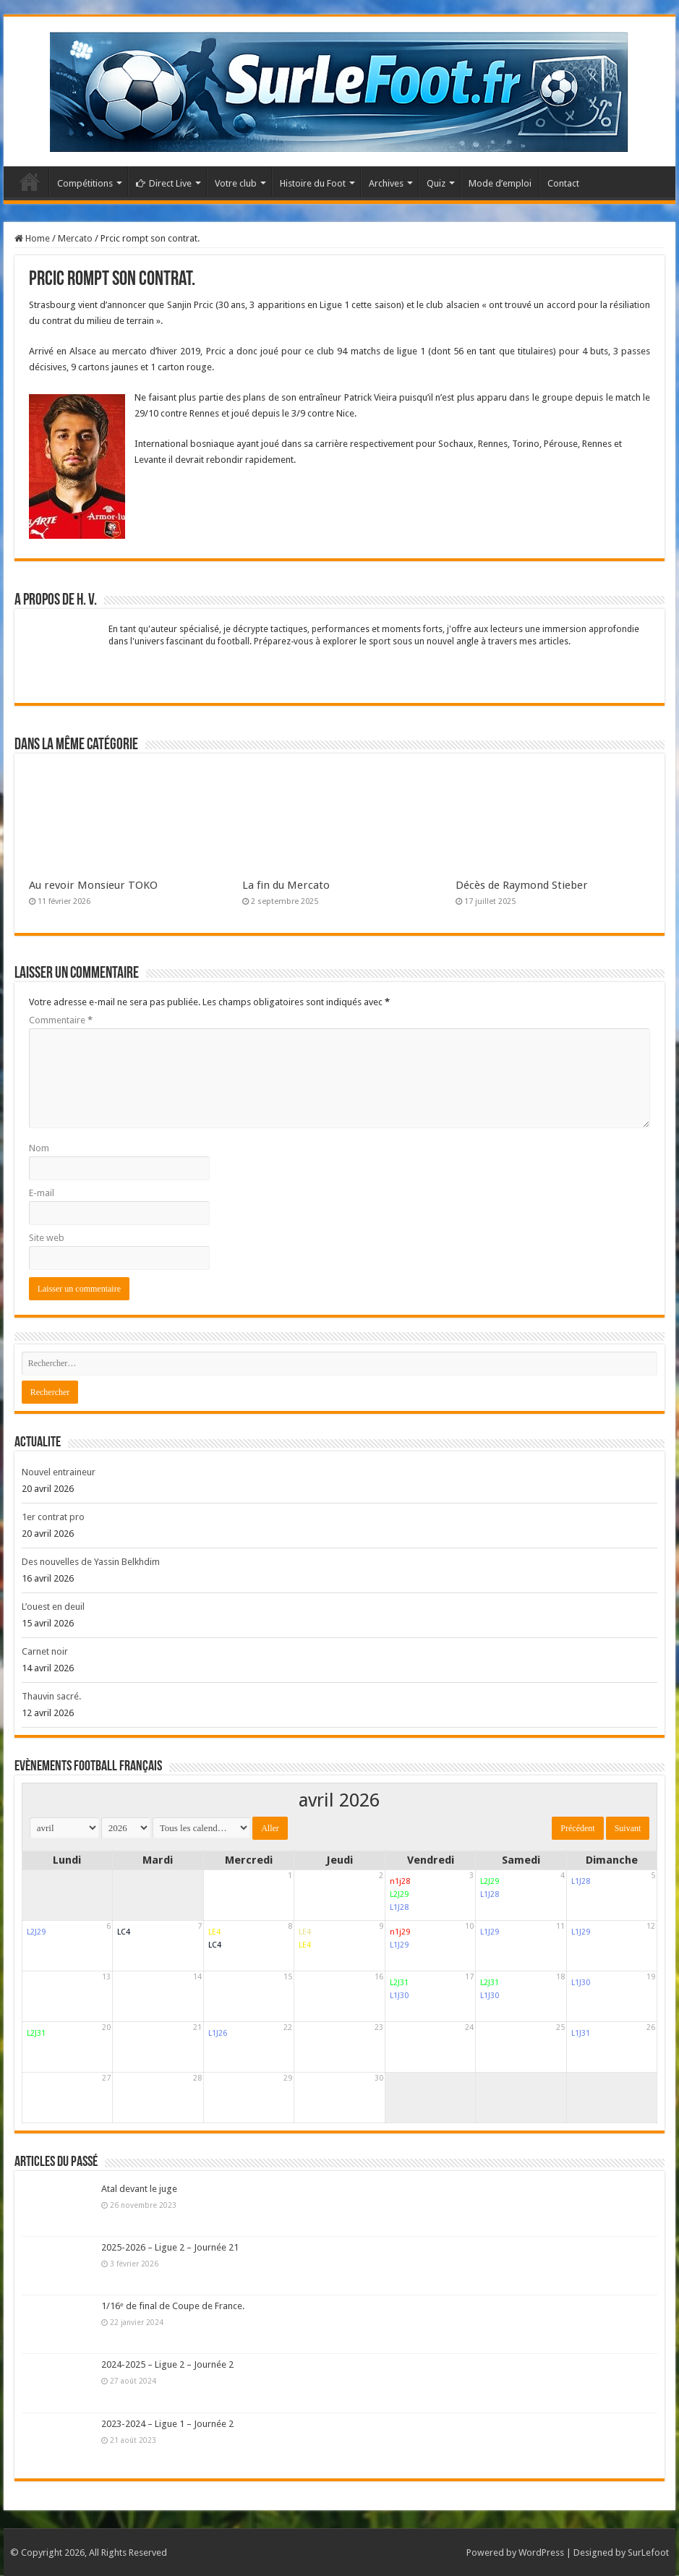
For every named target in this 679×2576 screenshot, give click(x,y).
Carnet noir (45, 1651)
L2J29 (399, 1894)
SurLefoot (648, 2552)
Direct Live (164, 183)
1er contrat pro (53, 1516)
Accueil (29, 181)
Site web (46, 1237)
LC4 (123, 1932)
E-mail (41, 1192)
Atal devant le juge (139, 2188)
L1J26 (217, 2033)
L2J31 (399, 1982)
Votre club (236, 183)
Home (32, 238)
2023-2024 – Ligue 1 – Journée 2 (167, 2423)
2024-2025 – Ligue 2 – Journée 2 (167, 2364)
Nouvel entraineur (58, 1472)
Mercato (75, 238)
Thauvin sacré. (51, 1696)
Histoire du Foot (313, 183)
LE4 (214, 1932)
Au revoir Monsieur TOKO (93, 885)
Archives (386, 183)
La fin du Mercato (286, 885)
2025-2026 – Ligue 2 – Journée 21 (170, 2247)
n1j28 (400, 1881)
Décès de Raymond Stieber (522, 885)
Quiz (436, 183)
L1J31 (580, 2033)
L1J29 (399, 1945)
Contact (563, 183)
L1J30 (399, 1995)
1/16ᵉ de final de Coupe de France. (172, 2305)
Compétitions (85, 183)
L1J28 (399, 1907)
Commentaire (61, 1020)
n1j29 (400, 1932)
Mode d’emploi (500, 183)
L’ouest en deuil (53, 1606)
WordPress (541, 2552)
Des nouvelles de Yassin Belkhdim (91, 1561)
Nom (39, 1148)
